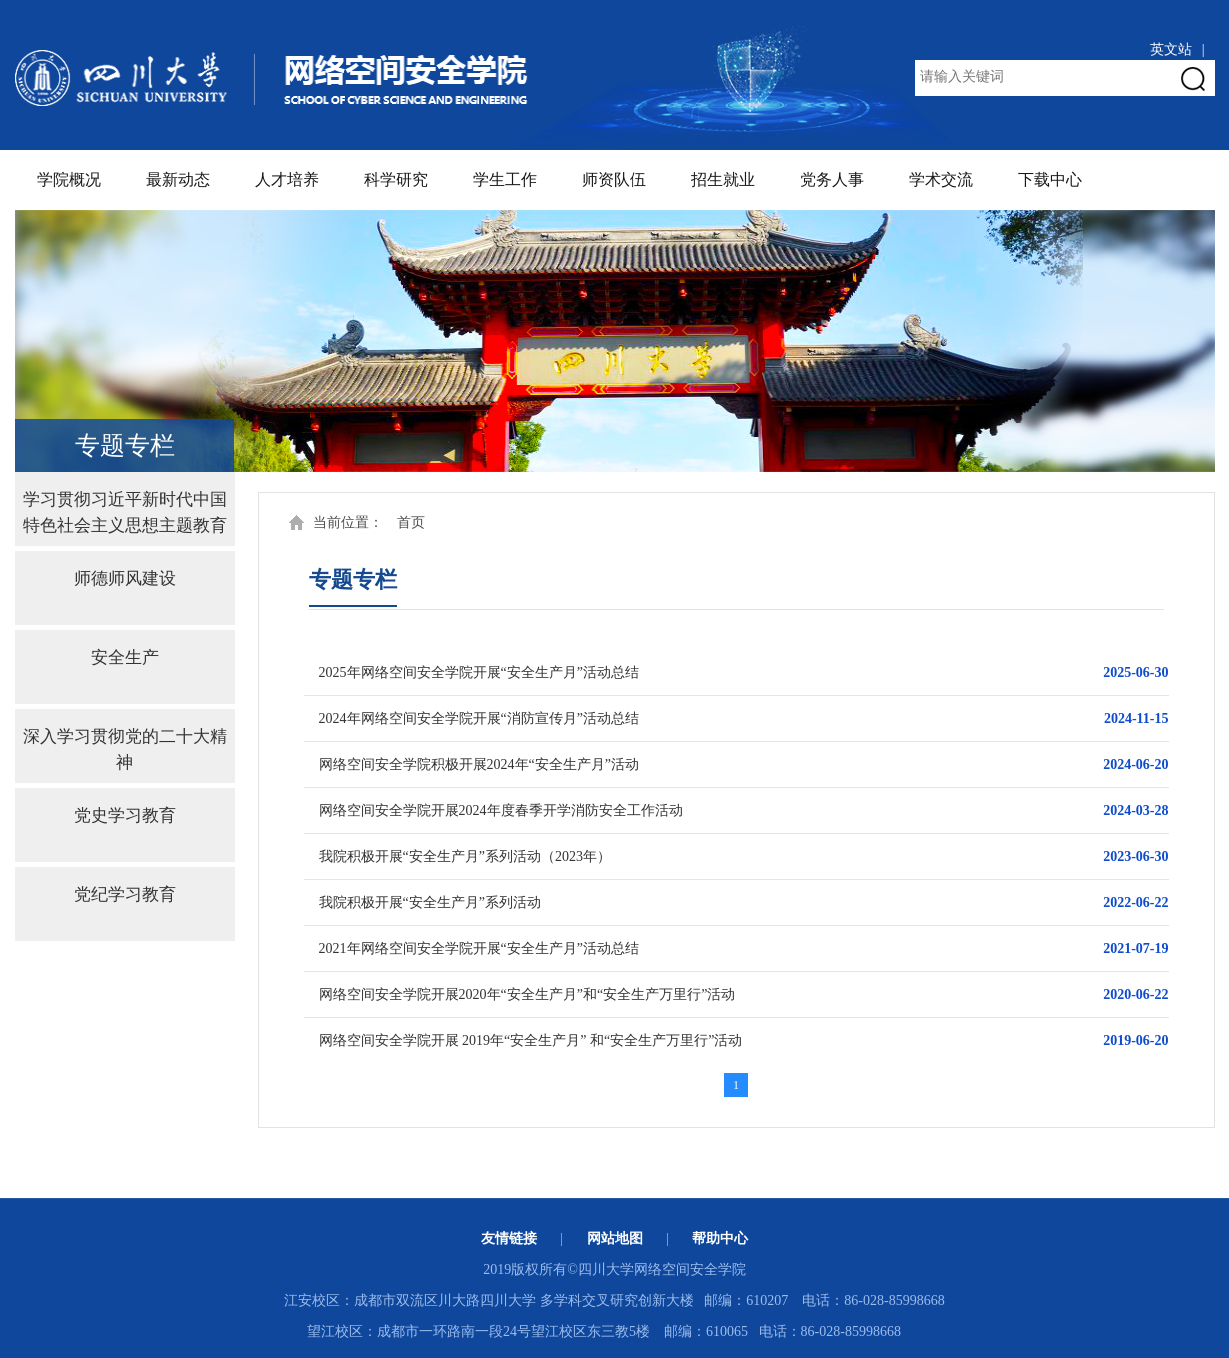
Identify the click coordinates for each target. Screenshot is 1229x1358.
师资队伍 (614, 179)
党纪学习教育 (125, 894)
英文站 (1171, 49)
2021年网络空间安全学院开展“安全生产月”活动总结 (479, 948)
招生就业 (723, 179)
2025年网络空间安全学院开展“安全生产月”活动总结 (479, 672)
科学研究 (396, 179)
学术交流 (941, 179)
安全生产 (125, 657)
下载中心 (1050, 179)
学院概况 (69, 179)
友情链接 (509, 1238)
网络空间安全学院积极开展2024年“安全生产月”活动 (479, 764)
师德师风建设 (125, 578)
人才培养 (287, 179)
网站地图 (615, 1238)
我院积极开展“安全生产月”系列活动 (430, 902)
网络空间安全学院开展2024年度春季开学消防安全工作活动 (501, 810)
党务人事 (832, 179)
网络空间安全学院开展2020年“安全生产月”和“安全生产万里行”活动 (527, 994)
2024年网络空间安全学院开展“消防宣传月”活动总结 (479, 718)
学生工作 (505, 179)
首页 (411, 522)
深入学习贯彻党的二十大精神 (125, 745)
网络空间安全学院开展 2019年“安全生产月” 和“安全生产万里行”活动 (531, 1040)
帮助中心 (720, 1238)
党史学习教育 (125, 815)
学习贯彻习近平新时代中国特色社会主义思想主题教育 (125, 508)
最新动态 (178, 179)
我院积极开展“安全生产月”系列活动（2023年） (465, 856)
